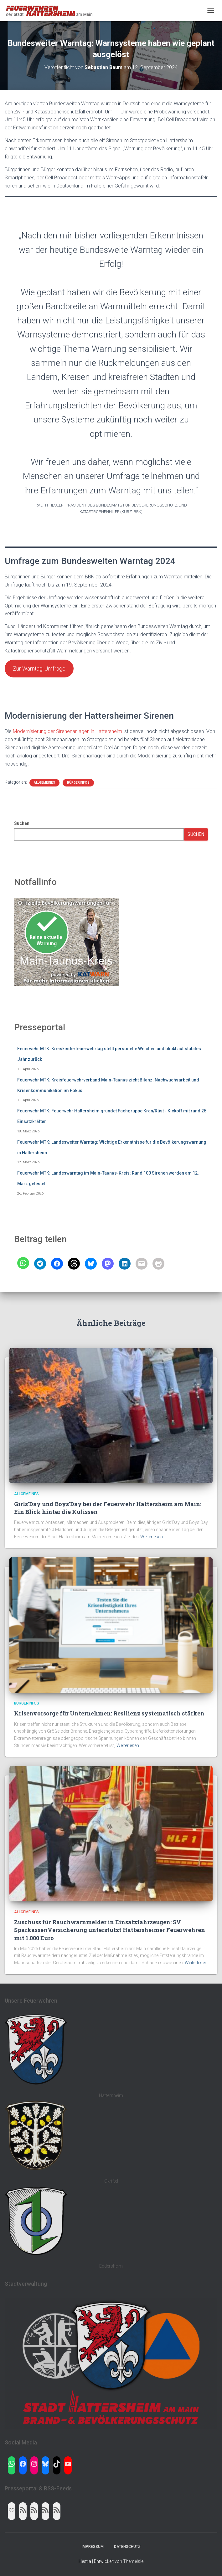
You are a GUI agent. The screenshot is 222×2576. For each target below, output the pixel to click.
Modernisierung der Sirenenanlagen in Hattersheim (67, 731)
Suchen (21, 823)
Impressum (93, 2546)
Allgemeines (44, 782)
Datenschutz (127, 2546)
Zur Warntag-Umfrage (39, 668)
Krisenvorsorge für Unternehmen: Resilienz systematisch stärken (109, 1713)
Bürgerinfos (78, 782)
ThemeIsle (133, 2561)
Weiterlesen (151, 1536)
